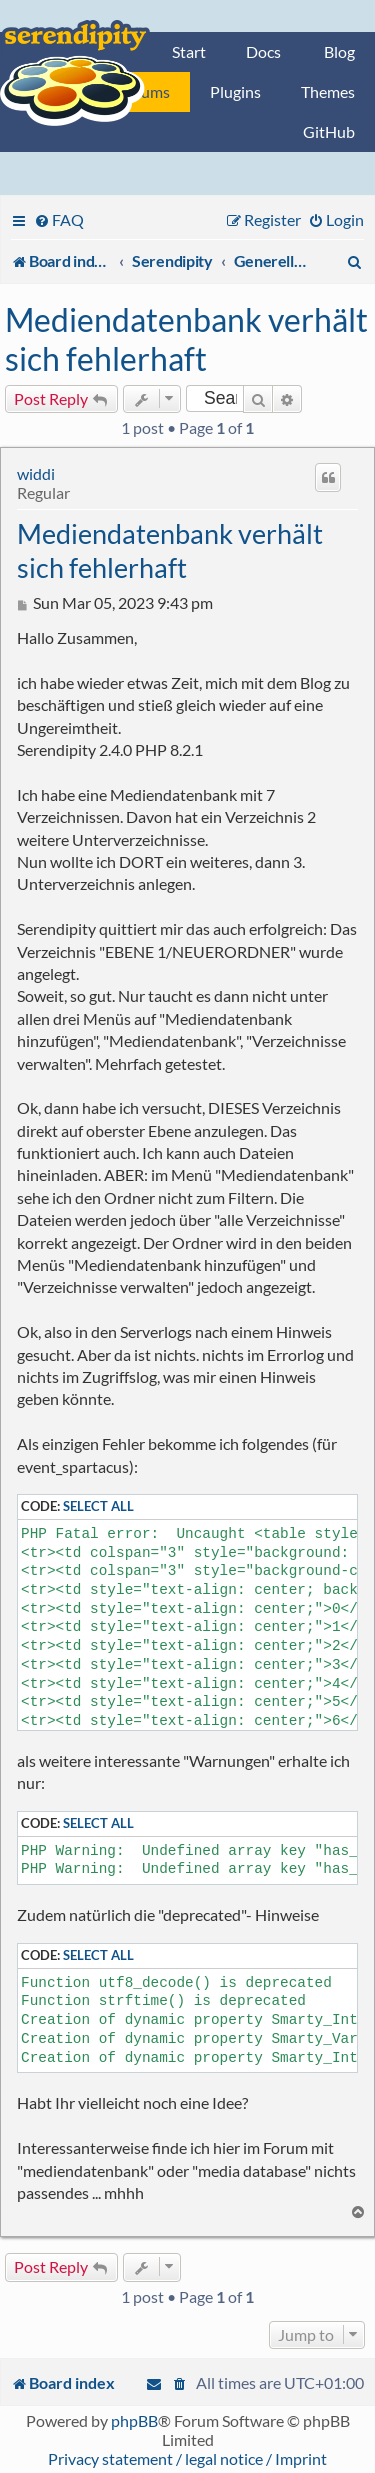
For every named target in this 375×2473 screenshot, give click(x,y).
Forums (144, 91)
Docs (263, 51)
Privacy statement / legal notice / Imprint (187, 2458)
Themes (328, 91)
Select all (98, 1506)
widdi (36, 473)
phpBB (134, 2420)
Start (189, 51)
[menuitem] (59, 219)
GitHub (329, 131)
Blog (339, 51)
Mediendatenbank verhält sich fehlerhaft (186, 339)
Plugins (235, 91)
